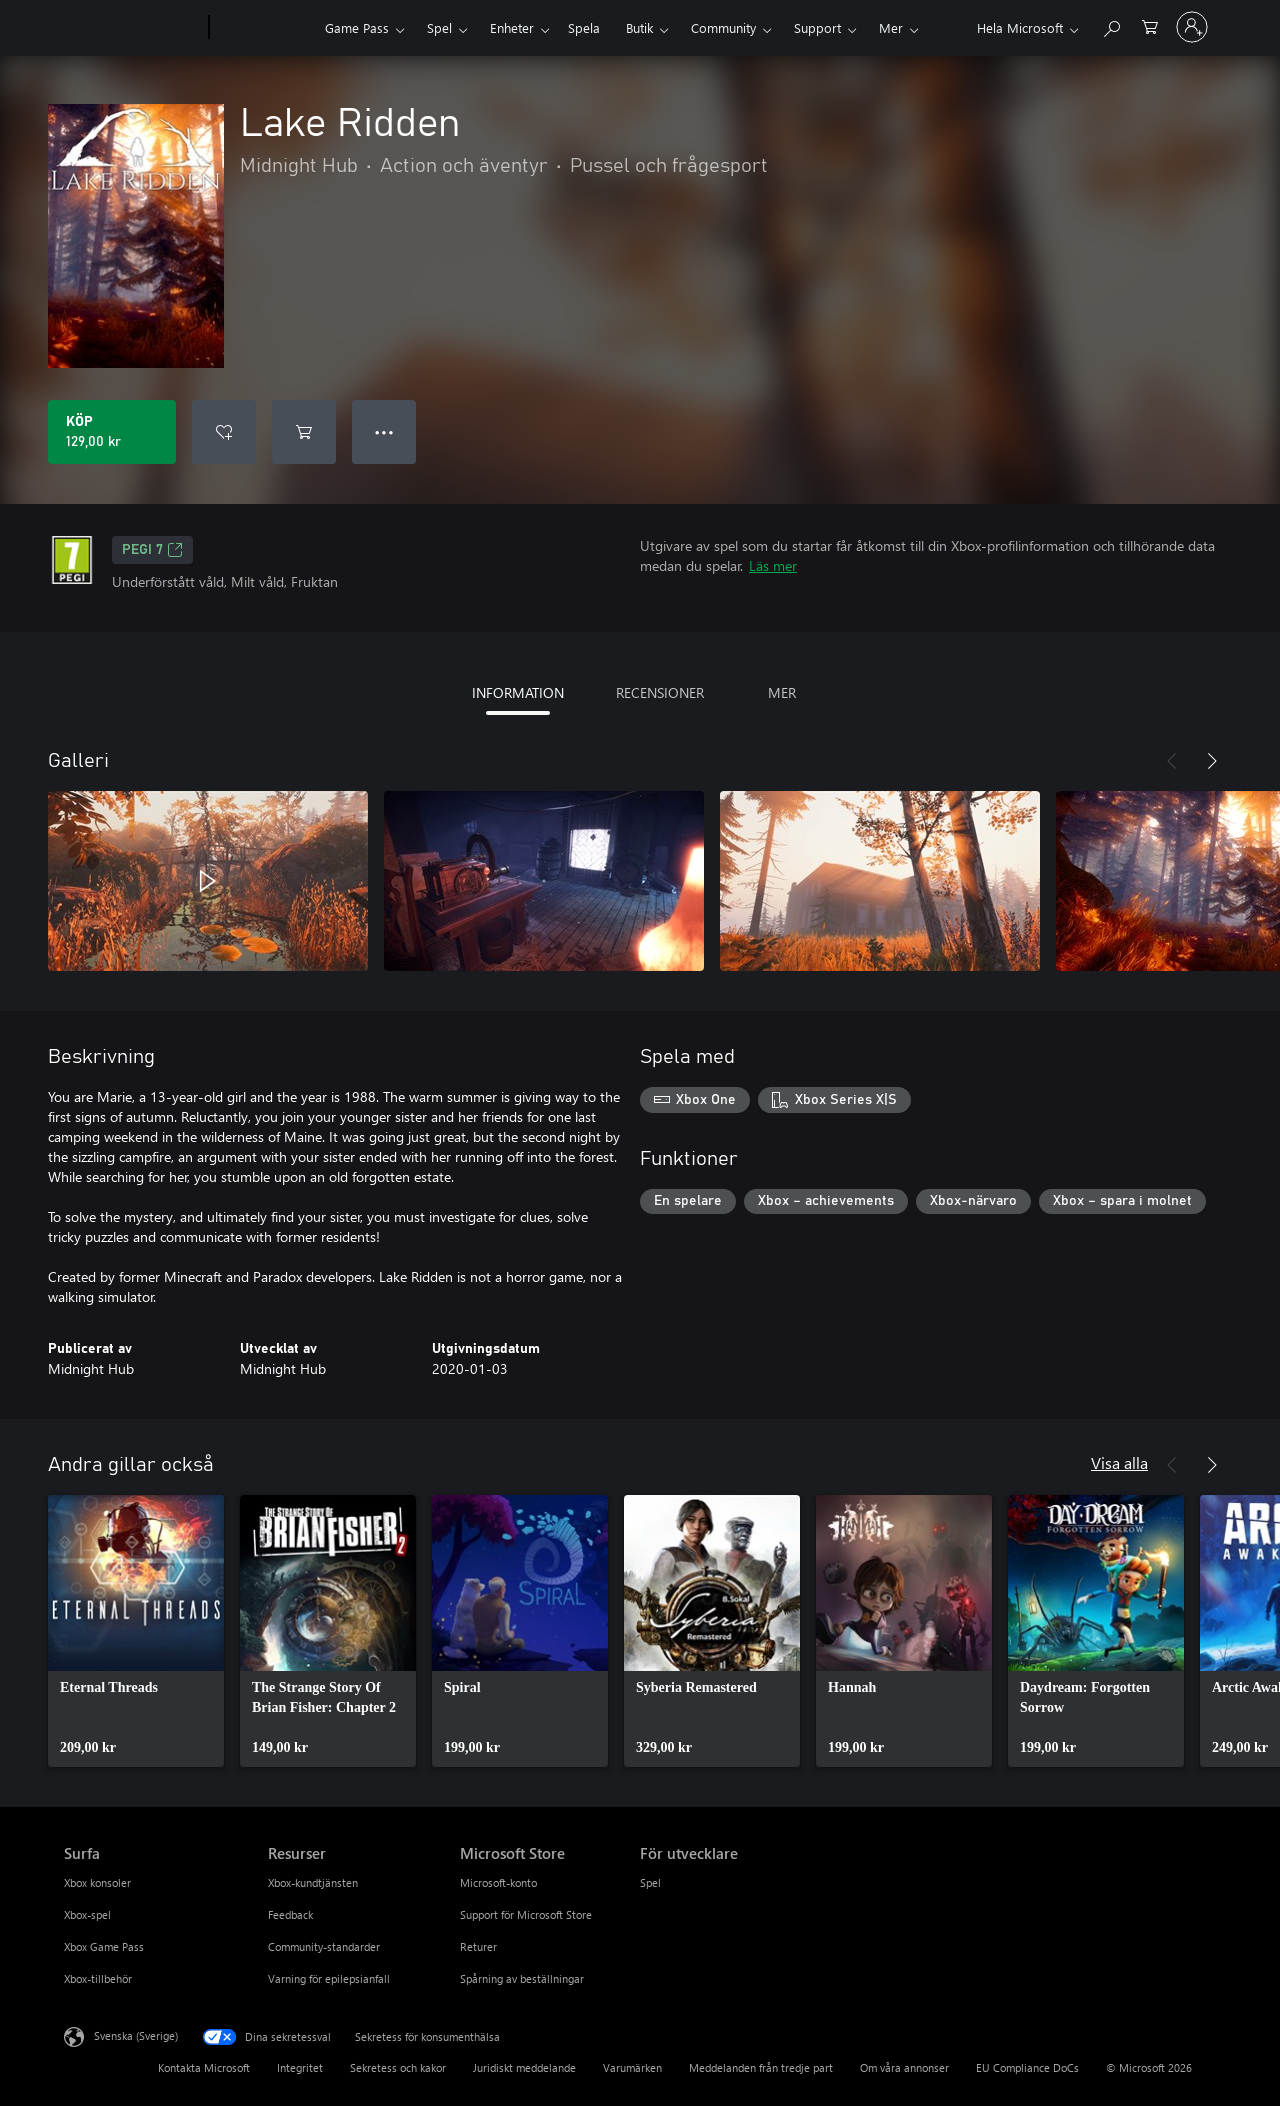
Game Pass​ (357, 27)
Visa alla (1119, 1462)
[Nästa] (1212, 761)
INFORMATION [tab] (518, 692)
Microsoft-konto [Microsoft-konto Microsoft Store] (498, 1882)
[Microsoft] (132, 28)
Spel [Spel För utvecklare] (650, 1882)
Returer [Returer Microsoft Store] (478, 1946)
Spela (584, 27)
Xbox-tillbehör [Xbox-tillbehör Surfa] (98, 1978)
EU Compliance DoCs (1027, 2067)
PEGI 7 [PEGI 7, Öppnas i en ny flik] (152, 550)
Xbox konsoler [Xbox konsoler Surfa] (97, 1882)
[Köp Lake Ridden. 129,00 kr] (112, 432)
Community (723, 27)
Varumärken (632, 2067)
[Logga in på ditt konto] (1192, 27)
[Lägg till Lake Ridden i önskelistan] (224, 432)
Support (817, 27)
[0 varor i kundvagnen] (1150, 25)
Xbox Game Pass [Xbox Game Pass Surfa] (104, 1946)
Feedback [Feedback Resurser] (290, 1914)
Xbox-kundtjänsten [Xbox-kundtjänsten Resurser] (313, 1882)
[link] (136, 1631)
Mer (891, 27)
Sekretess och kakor (398, 2067)
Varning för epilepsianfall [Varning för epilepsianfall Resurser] (329, 1978)
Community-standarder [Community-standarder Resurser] (324, 1946)
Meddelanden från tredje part (761, 2067)
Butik (639, 27)
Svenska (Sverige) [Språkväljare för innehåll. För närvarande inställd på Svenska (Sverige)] (136, 2035)
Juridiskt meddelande (524, 2067)
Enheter (512, 27)
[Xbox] (264, 28)
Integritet (300, 2067)
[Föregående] (1172, 761)
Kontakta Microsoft (204, 2067)
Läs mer (773, 565)
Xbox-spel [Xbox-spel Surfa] (87, 1914)
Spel (439, 27)
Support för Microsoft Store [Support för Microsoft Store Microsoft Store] (526, 1914)
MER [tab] (782, 692)
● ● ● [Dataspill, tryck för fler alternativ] (384, 431)
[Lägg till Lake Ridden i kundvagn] (304, 432)
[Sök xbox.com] (1111, 25)
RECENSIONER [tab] (660, 692)
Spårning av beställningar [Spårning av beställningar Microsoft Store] (522, 1978)
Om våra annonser (904, 2067)
